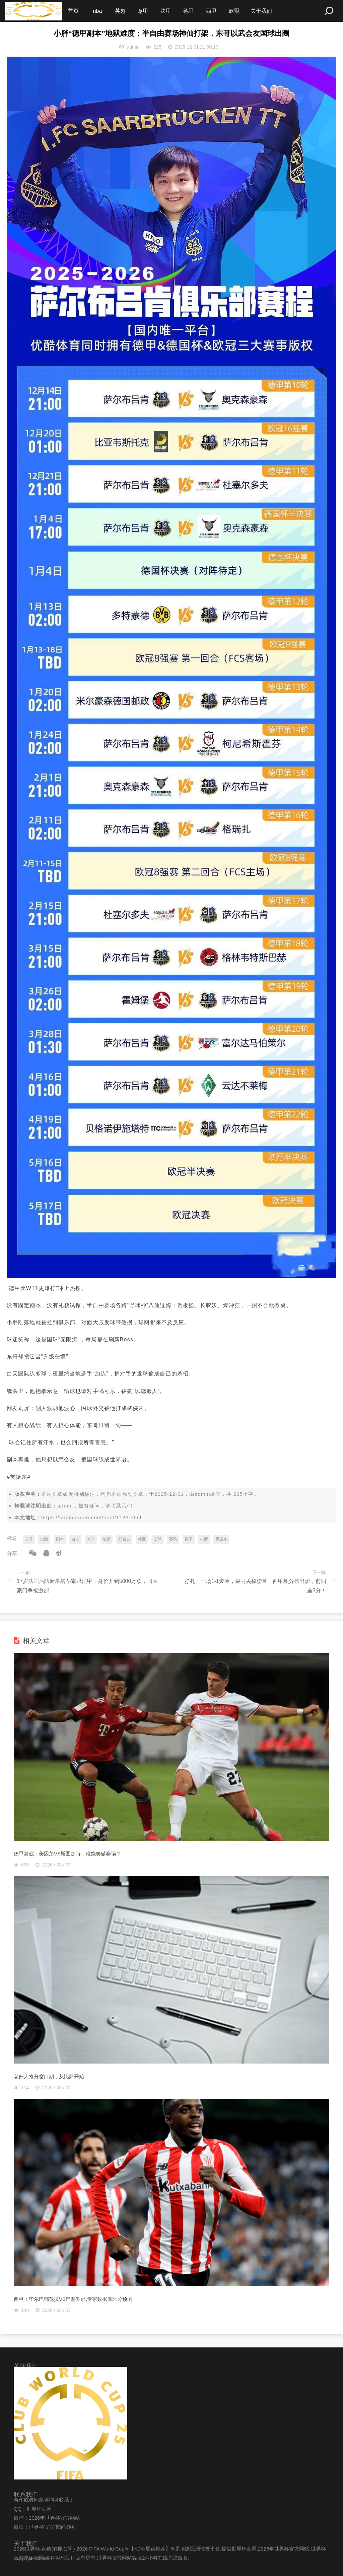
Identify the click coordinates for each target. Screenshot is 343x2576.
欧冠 (234, 11)
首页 (73, 11)
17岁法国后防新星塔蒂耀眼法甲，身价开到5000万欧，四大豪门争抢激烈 (87, 1586)
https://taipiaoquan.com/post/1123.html (91, 1517)
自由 (75, 1539)
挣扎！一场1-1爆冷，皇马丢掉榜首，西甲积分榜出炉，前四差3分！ (255, 1586)
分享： (15, 1553)
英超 (120, 11)
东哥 (29, 1539)
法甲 (165, 11)
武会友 (124, 1539)
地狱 (106, 1539)
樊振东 (221, 1539)
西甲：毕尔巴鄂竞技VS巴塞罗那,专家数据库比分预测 (73, 2299)
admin (202, 1494)
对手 (91, 1539)
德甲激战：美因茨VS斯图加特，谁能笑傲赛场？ (67, 1853)
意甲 (143, 11)
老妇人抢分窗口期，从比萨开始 (49, 2076)
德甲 (188, 11)
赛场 (173, 1539)
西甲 (211, 11)
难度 (142, 1539)
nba (97, 11)
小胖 (204, 1539)
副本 (60, 1539)
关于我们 (261, 11)
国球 (157, 1539)
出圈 (44, 1539)
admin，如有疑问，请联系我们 (94, 1506)
